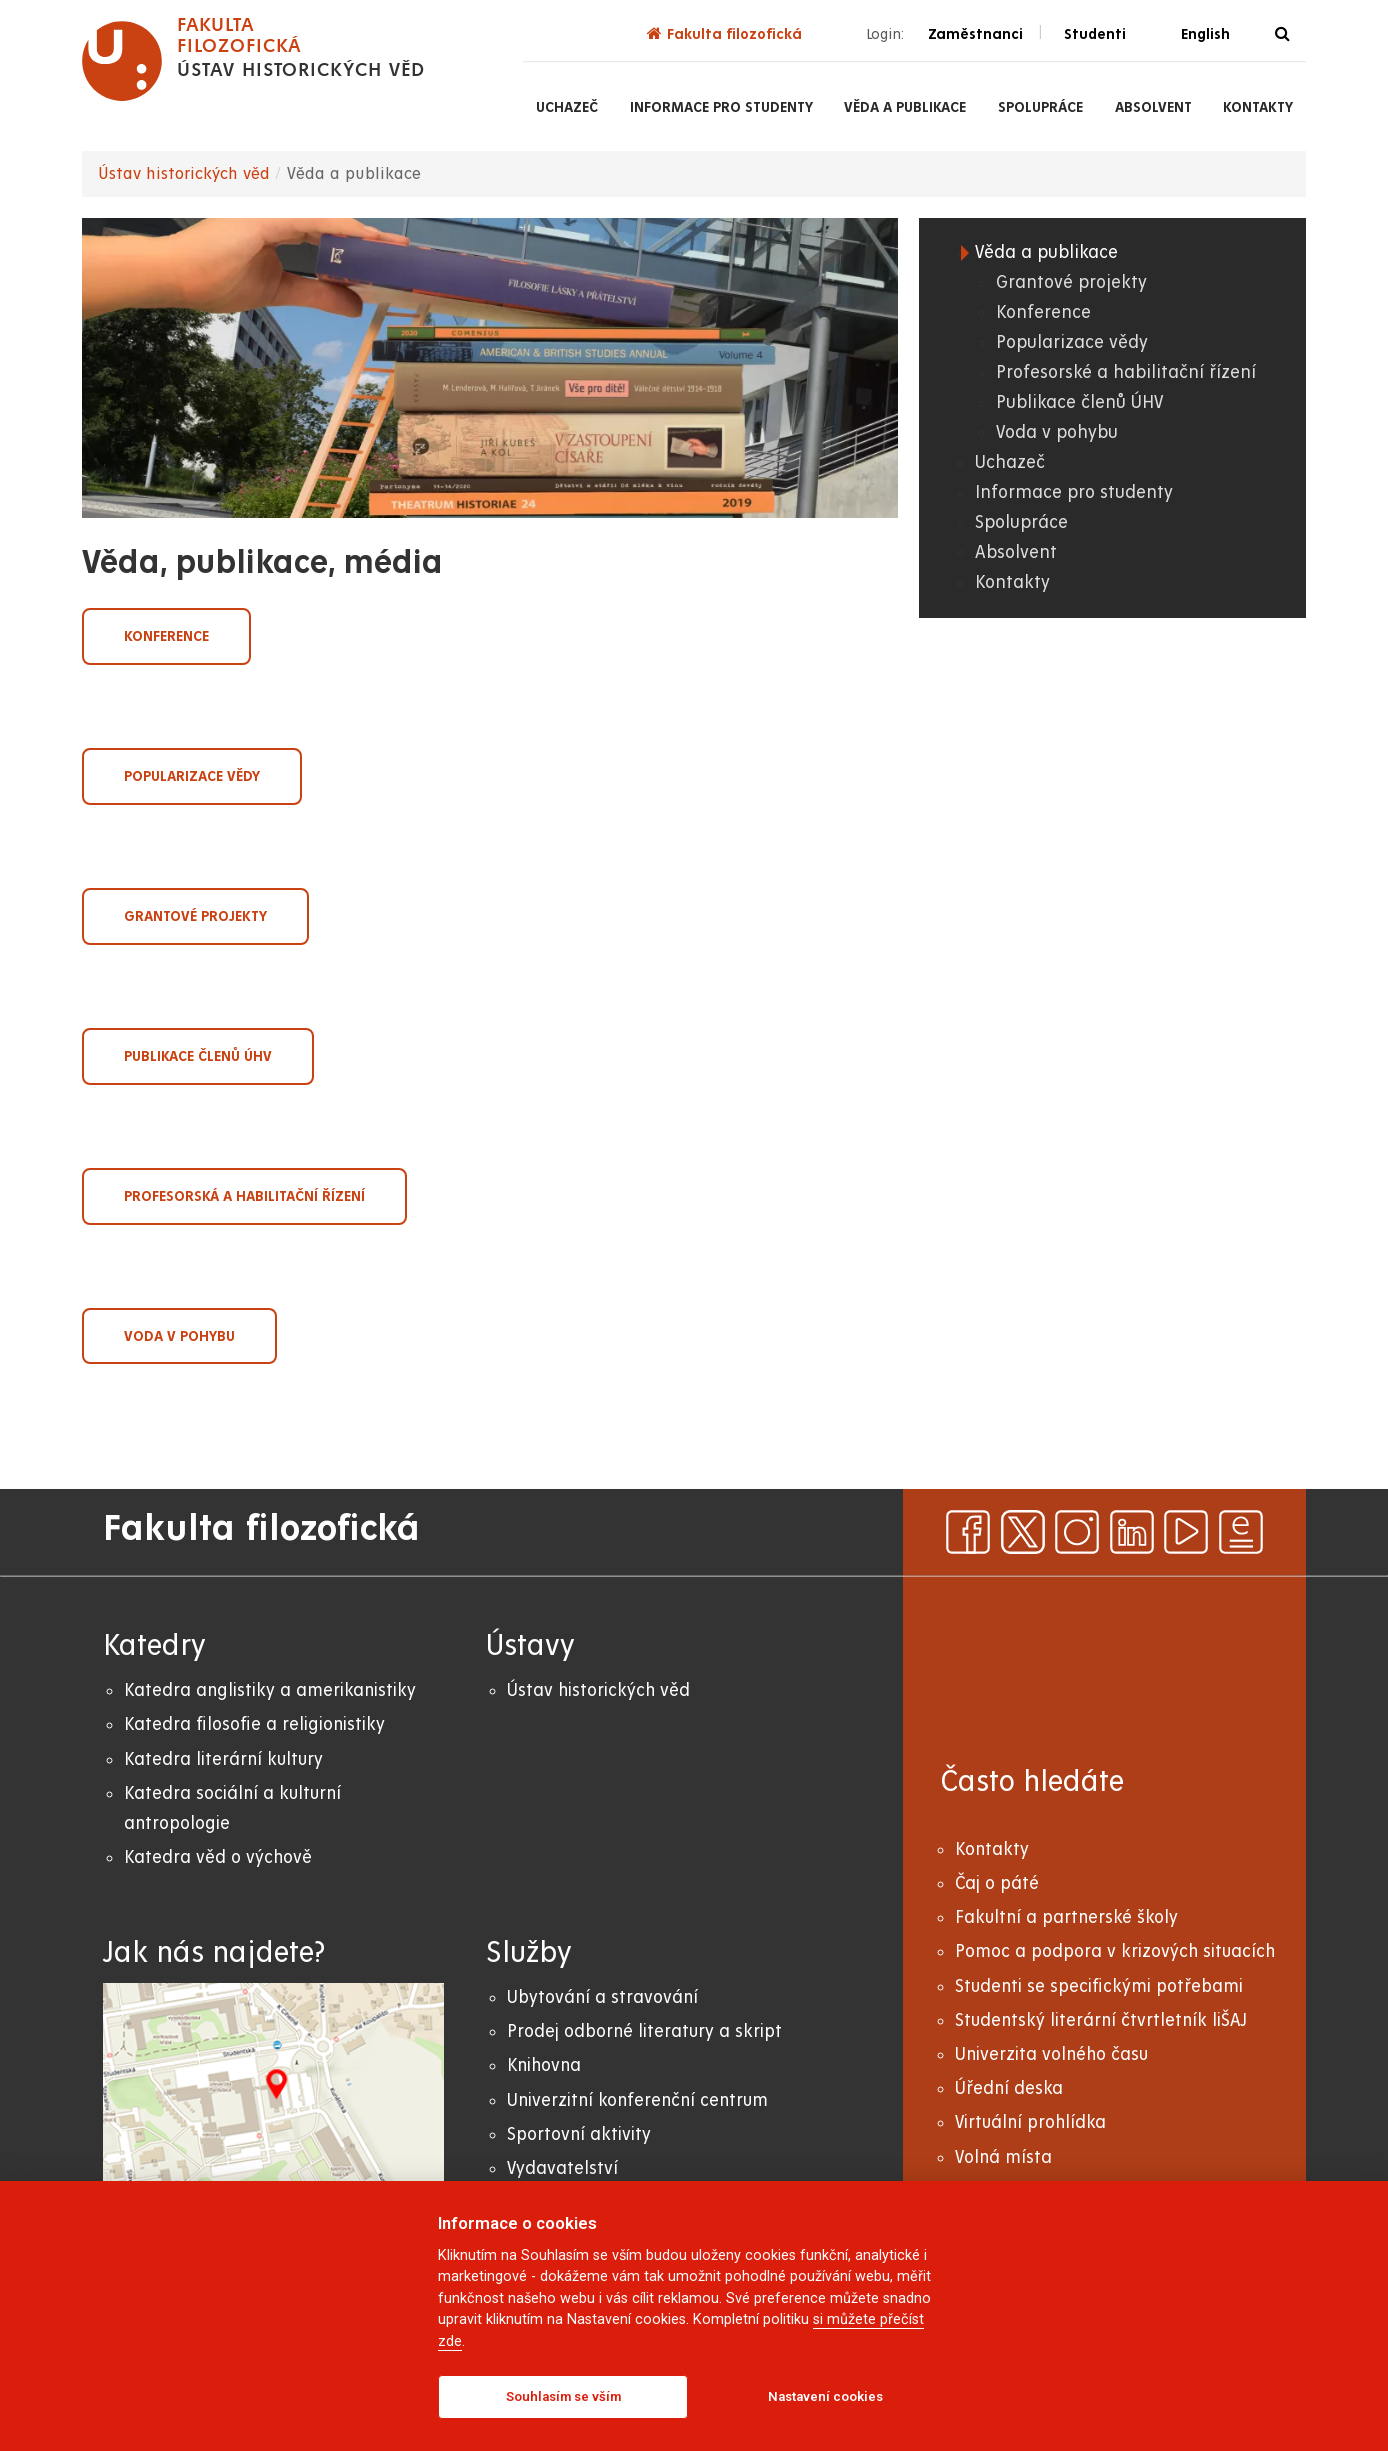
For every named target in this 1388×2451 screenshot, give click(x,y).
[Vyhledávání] (1282, 34)
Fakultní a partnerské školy (1066, 1917)
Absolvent (1153, 107)
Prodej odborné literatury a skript (644, 2031)
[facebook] (968, 1532)
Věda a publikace (905, 107)
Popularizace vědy (192, 776)
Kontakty (1258, 107)
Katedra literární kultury (223, 1759)
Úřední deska (1009, 2088)
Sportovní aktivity (579, 2134)
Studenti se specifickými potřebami (1099, 1986)
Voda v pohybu (179, 1336)
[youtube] (1186, 1532)
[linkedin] (1132, 1532)
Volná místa (1003, 2157)
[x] (1023, 1532)
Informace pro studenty (721, 107)
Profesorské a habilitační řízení (1126, 372)
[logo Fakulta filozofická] (253, 61)
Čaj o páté (997, 1883)
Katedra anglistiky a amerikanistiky (270, 1690)
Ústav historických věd (184, 174)
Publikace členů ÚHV (198, 1056)
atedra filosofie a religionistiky (259, 1724)
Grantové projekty (195, 916)
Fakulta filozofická (724, 33)
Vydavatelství (562, 2168)
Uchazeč (567, 107)
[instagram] (1077, 1532)
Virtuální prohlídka (1030, 2122)
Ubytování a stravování (602, 1997)
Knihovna (544, 2065)
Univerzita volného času (1051, 2054)
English (1205, 34)
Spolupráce (1040, 107)
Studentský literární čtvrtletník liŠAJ (1101, 2020)
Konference (166, 636)
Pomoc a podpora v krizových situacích (1115, 1951)
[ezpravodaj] (1241, 1532)
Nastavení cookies (825, 2396)
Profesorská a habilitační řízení (244, 1196)
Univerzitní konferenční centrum (637, 2100)
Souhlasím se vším (563, 2396)
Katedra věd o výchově (218, 1857)
